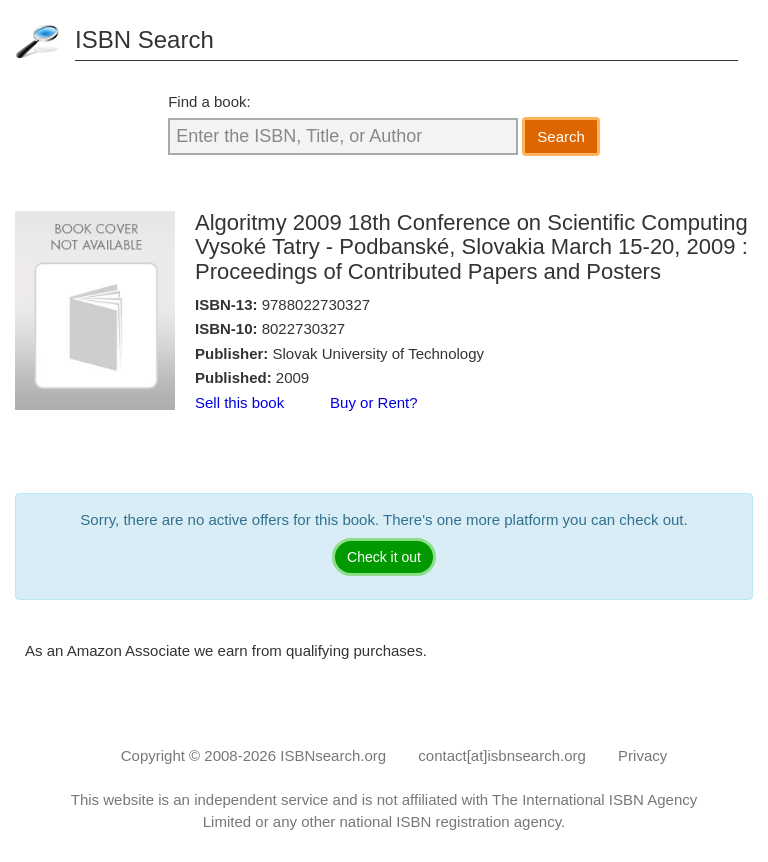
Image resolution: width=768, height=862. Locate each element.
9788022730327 (316, 304)
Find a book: (209, 101)
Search (561, 136)
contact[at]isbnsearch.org (502, 755)
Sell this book (239, 402)
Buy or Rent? (374, 402)
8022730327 (303, 328)
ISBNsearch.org (333, 755)
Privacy (642, 755)
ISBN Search (144, 39)
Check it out (384, 557)
